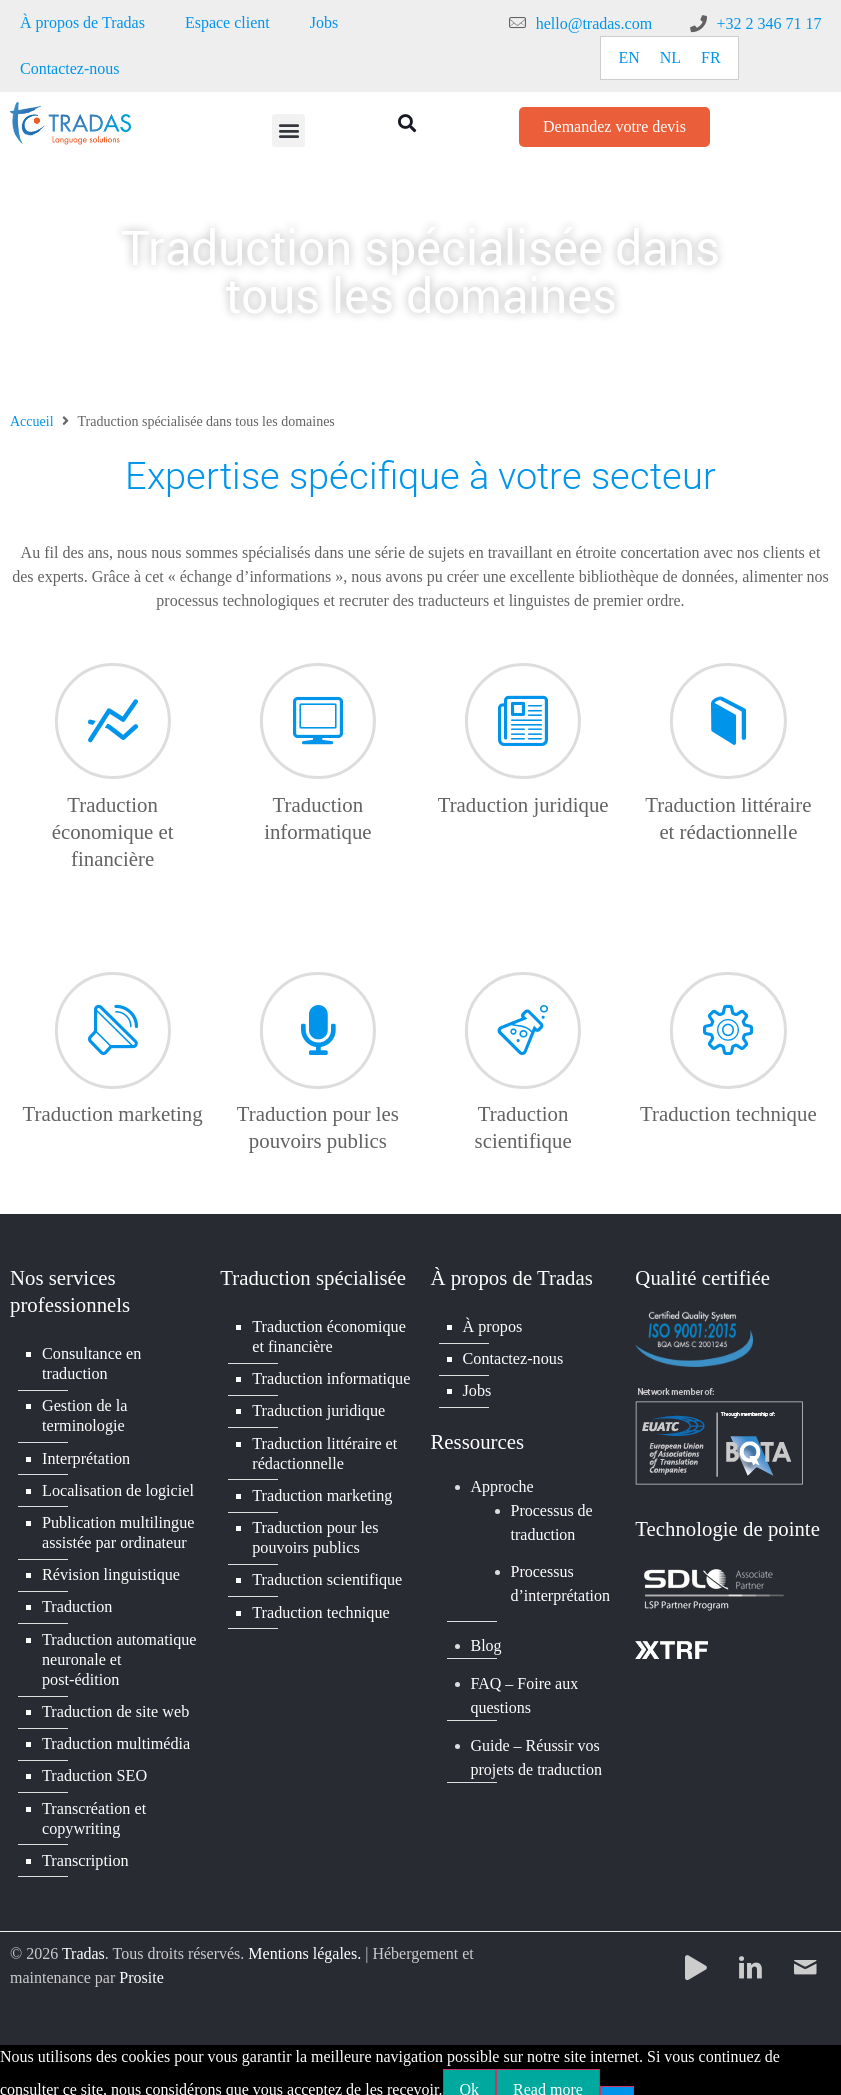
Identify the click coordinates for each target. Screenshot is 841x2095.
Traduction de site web (115, 1701)
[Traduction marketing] (113, 997)
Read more (548, 2073)
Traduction (77, 1599)
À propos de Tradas (82, 22)
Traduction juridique (523, 804)
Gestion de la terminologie (84, 1414)
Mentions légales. (304, 1938)
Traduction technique (728, 1113)
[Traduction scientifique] (523, 997)
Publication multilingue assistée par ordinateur (117, 1527)
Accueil (32, 421)
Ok (470, 2073)
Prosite (141, 1962)
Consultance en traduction (91, 1363)
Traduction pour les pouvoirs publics (314, 1530)
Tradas (83, 1938)
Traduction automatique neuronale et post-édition (118, 1650)
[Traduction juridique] (523, 688)
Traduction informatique (330, 1376)
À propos (492, 1325)
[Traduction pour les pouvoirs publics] (318, 997)
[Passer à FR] (711, 58)
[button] (288, 130)
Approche (502, 1483)
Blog (486, 1642)
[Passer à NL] (670, 58)
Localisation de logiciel (117, 1486)
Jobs (324, 22)
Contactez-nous (70, 68)
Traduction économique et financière (113, 831)
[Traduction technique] (728, 997)
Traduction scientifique (326, 1571)
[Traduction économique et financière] (113, 688)
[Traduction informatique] (318, 688)
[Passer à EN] (628, 58)
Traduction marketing (113, 1113)
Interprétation (85, 1455)
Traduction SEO (94, 1763)
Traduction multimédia (115, 1732)
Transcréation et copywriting (93, 1804)
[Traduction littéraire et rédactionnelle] (728, 688)
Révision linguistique (110, 1568)
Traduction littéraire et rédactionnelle (323, 1448)
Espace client (227, 22)
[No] (617, 2079)
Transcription (85, 1845)
